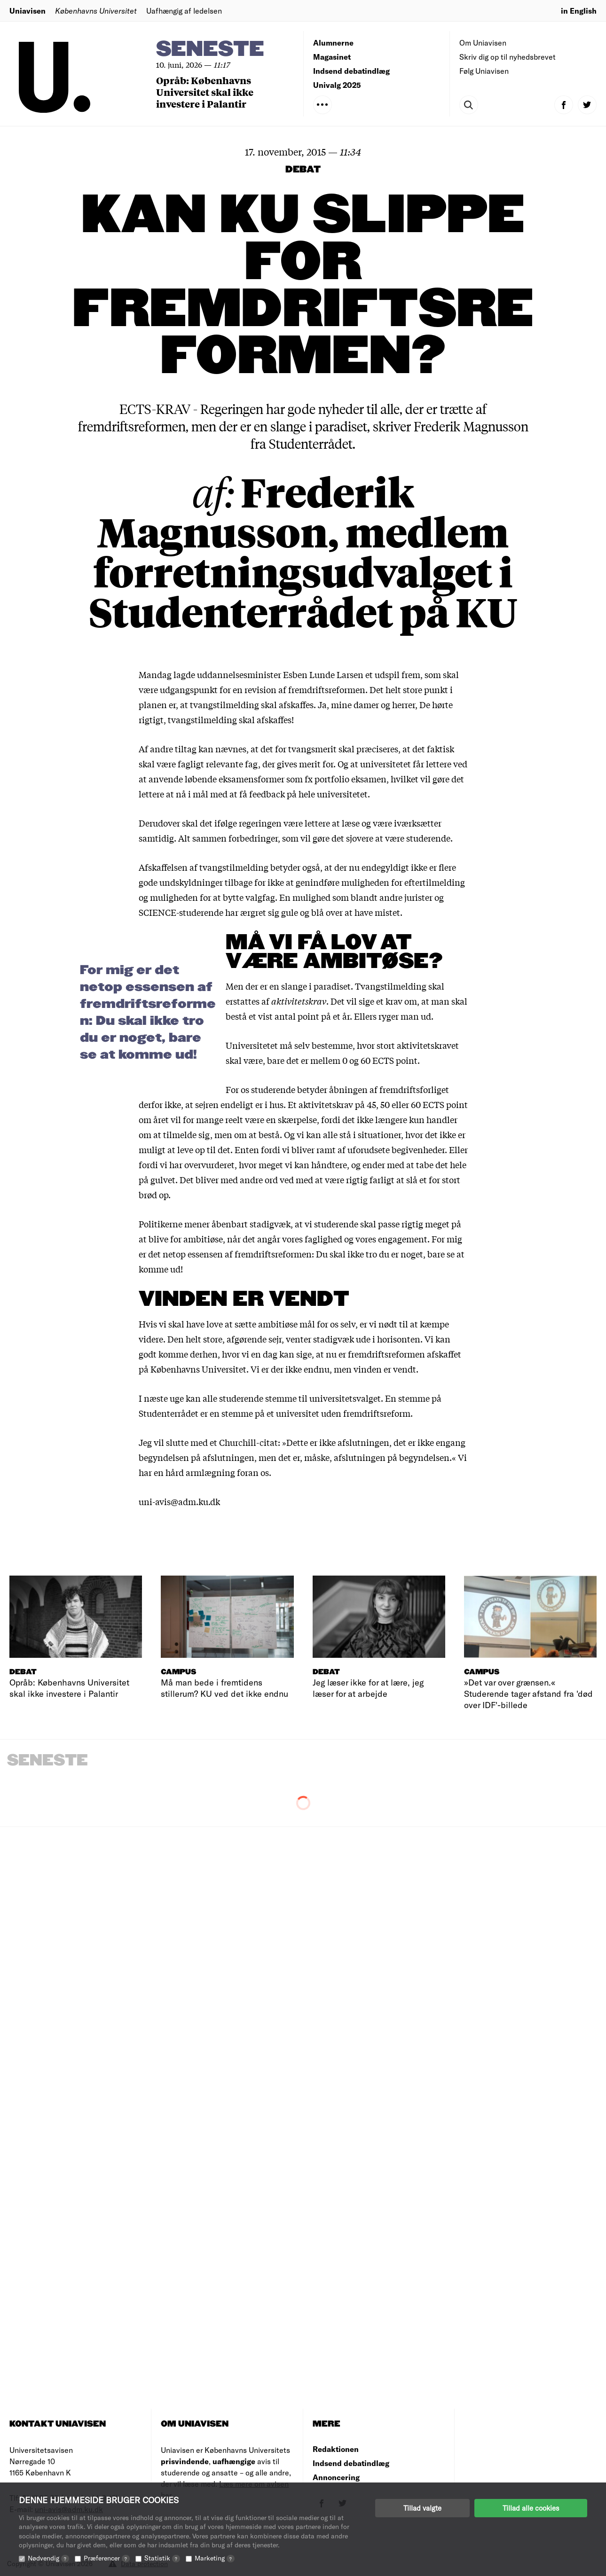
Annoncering (336, 2477)
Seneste (210, 49)
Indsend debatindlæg (351, 70)
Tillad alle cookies (531, 2508)
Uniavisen (27, 10)
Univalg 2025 (337, 84)
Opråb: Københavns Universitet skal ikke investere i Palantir (204, 91)
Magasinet (332, 56)
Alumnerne (333, 42)
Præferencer (107, 2558)
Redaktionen (336, 2448)
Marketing (215, 2558)
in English (579, 10)
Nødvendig (48, 2558)
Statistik (162, 2558)
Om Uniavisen (482, 42)
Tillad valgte (422, 2508)
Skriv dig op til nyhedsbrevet (507, 56)
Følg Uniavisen (484, 70)
